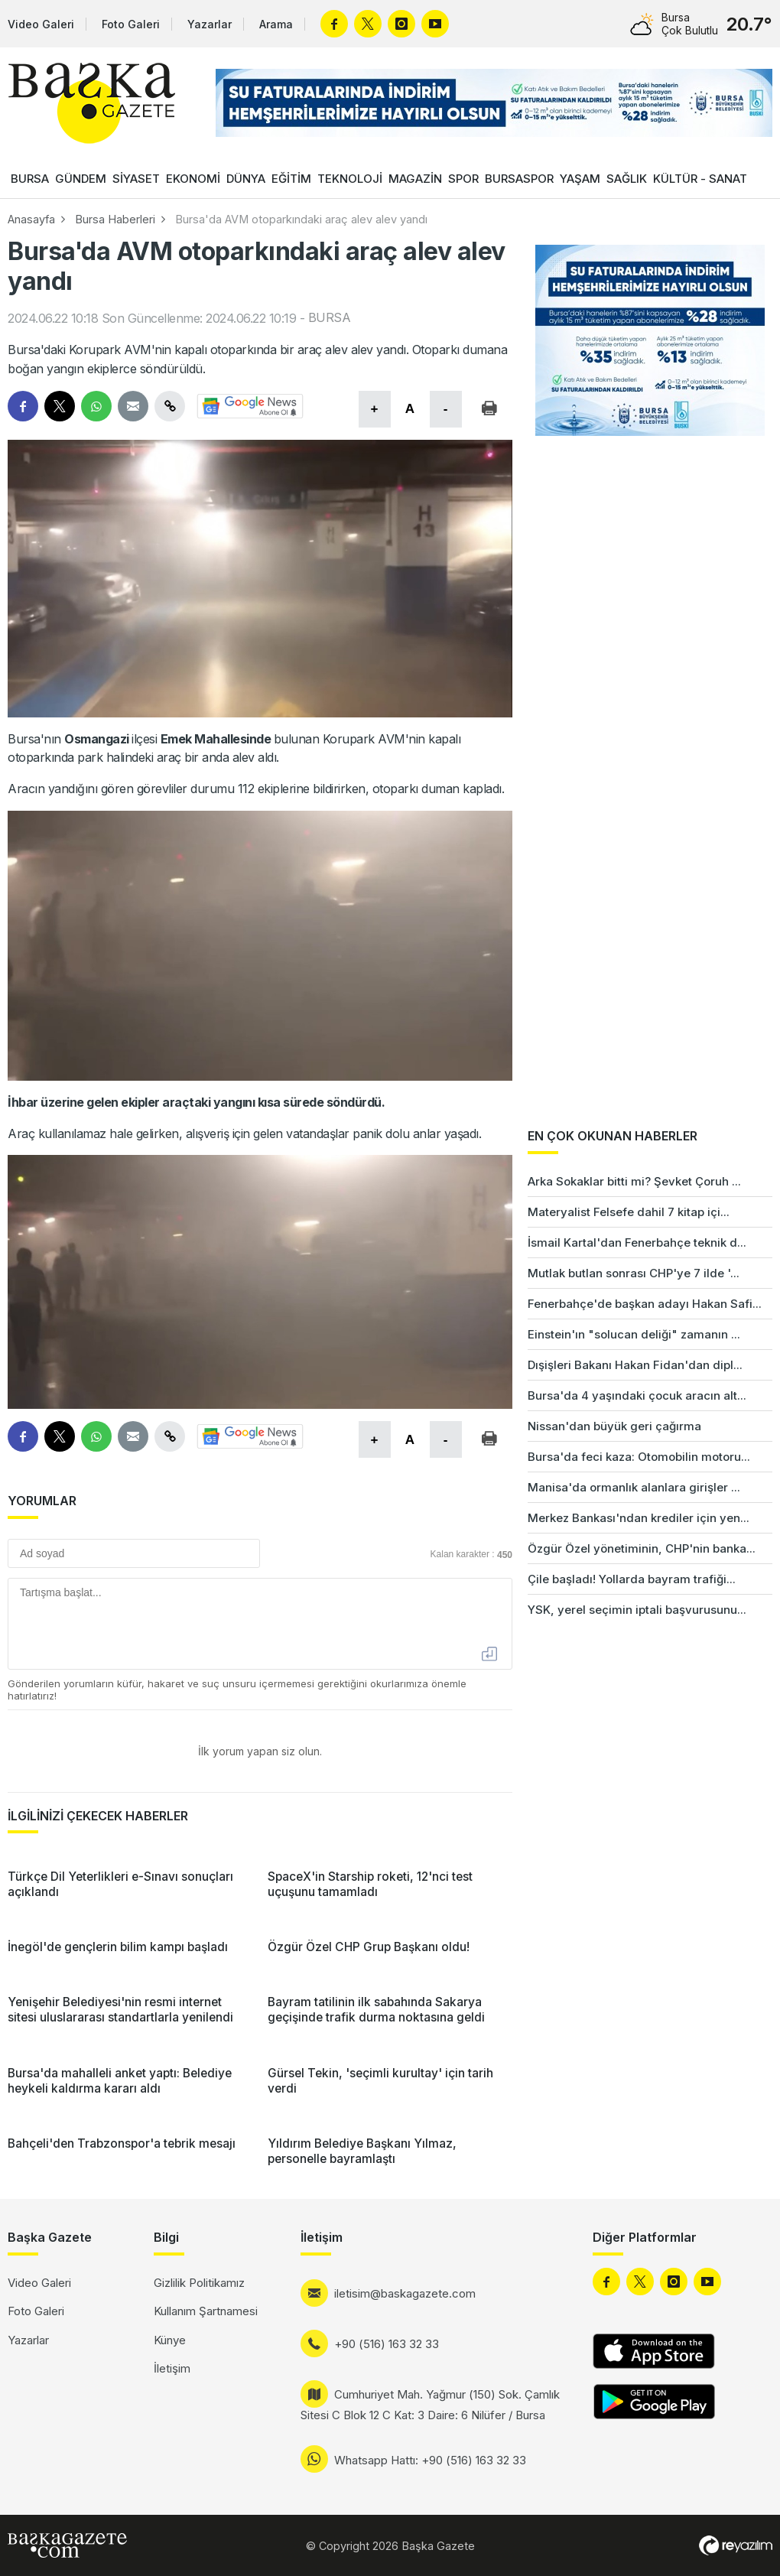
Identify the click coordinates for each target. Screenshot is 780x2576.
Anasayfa (31, 219)
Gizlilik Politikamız (199, 2282)
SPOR (463, 178)
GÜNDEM (80, 178)
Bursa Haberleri (115, 219)
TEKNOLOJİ (349, 178)
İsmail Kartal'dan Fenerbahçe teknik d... (637, 1242)
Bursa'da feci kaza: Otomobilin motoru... (639, 1456)
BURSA (30, 178)
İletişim (172, 2368)
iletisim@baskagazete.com (405, 2293)
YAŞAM (580, 178)
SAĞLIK (626, 178)
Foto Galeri (131, 24)
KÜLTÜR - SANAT (700, 178)
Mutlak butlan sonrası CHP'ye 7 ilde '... (633, 1273)
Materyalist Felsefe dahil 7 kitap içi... (629, 1212)
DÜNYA (245, 178)
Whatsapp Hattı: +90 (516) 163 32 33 (430, 2460)
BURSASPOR (519, 178)
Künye (170, 2340)
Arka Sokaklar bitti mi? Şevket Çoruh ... (634, 1181)
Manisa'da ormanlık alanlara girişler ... (634, 1487)
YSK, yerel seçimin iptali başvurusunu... (637, 1609)
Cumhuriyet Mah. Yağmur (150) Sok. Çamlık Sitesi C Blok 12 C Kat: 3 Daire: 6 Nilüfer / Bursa (430, 2404)
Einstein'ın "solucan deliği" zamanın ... (634, 1334)
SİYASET (136, 178)
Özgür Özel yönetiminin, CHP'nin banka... (642, 1548)
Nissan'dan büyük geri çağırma (614, 1426)
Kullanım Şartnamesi (206, 2311)
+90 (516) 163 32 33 (386, 2344)
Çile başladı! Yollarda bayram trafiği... (632, 1579)
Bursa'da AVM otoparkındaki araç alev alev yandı (301, 219)
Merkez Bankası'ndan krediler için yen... (638, 1518)
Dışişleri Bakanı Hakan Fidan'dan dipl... (635, 1365)
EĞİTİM (291, 178)
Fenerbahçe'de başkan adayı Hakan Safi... (645, 1303)
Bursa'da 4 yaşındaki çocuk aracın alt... (637, 1395)
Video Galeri (41, 24)
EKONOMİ (193, 178)
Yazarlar (209, 24)
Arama (276, 24)
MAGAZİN (415, 178)
